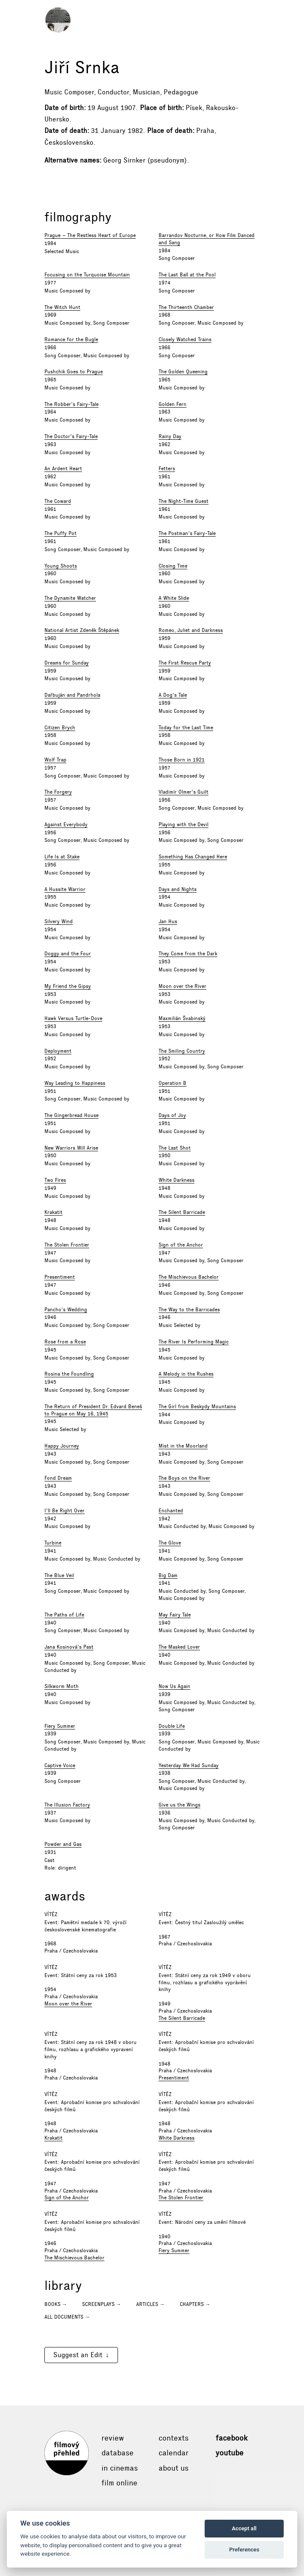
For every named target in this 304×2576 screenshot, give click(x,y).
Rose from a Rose (65, 1342)
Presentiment (59, 1277)
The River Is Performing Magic (194, 1342)
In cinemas (119, 2468)
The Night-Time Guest (183, 501)
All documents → (67, 2317)
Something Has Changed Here (193, 857)
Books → (55, 2304)
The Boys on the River (184, 1478)
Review (112, 2438)
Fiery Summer (59, 1726)
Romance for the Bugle (71, 339)
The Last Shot (175, 1148)
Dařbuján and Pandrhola (72, 695)
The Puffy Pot (60, 533)
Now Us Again (174, 1686)
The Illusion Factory (67, 1805)
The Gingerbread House (71, 1115)
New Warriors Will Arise (71, 1148)
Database (117, 2452)
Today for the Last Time (186, 728)
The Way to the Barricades (189, 1310)
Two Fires (55, 1180)
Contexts (174, 2438)
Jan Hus (168, 921)
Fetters (167, 469)
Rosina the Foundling (69, 1374)
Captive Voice (59, 1765)
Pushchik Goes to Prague (73, 372)
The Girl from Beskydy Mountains (197, 1406)
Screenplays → (101, 2304)
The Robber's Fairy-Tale (71, 404)
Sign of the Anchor (181, 1245)
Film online (119, 2483)
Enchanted (171, 1511)
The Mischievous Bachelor (189, 1277)
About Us (174, 2468)
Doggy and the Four (67, 954)
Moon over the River (182, 986)
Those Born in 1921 (182, 760)
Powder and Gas (63, 1844)
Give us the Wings (179, 1805)
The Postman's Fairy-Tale (187, 533)
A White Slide (174, 598)
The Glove (170, 1543)
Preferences (244, 2549)
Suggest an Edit (77, 2355)
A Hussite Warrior (64, 889)
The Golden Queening (183, 372)
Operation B (172, 1083)
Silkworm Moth (61, 1686)
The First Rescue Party (185, 663)
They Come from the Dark (188, 954)
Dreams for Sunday (66, 663)
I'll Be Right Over (64, 1511)
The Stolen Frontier (66, 1245)
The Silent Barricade (182, 1212)
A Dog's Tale (173, 695)
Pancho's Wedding (65, 1310)
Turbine (52, 1543)
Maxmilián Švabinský (182, 1018)
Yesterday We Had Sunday (189, 1765)
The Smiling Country (182, 1051)
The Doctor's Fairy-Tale (71, 436)
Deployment (57, 1051)
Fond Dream (58, 1478)
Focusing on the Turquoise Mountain (87, 275)
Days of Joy (172, 1115)
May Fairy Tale (175, 1615)
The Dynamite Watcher (70, 598)
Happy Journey (61, 1446)
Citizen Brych (59, 728)
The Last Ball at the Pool (187, 275)
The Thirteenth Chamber (186, 307)
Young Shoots (60, 566)
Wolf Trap (55, 760)
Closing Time (173, 566)
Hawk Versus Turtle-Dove (73, 1018)
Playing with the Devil (183, 824)
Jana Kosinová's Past (68, 1647)
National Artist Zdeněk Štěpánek (81, 630)
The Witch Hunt (62, 307)
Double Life (172, 1726)
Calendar (174, 2452)
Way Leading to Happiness (74, 1083)
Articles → (150, 2304)
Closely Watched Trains (185, 339)
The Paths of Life (64, 1615)
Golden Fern (172, 404)
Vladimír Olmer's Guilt (183, 792)
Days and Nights (178, 889)
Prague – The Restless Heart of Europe (90, 235)
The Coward (57, 501)
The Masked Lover (179, 1647)
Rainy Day (170, 436)
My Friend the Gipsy (67, 986)
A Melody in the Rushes (186, 1374)
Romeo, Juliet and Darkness (191, 630)
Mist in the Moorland (183, 1446)
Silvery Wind (58, 921)
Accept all (244, 2528)
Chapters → (195, 2304)
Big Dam (168, 1575)
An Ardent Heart (63, 469)
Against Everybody (66, 824)
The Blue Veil (59, 1575)
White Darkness (176, 1180)
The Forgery (58, 792)
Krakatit (53, 1212)
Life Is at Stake (61, 857)
